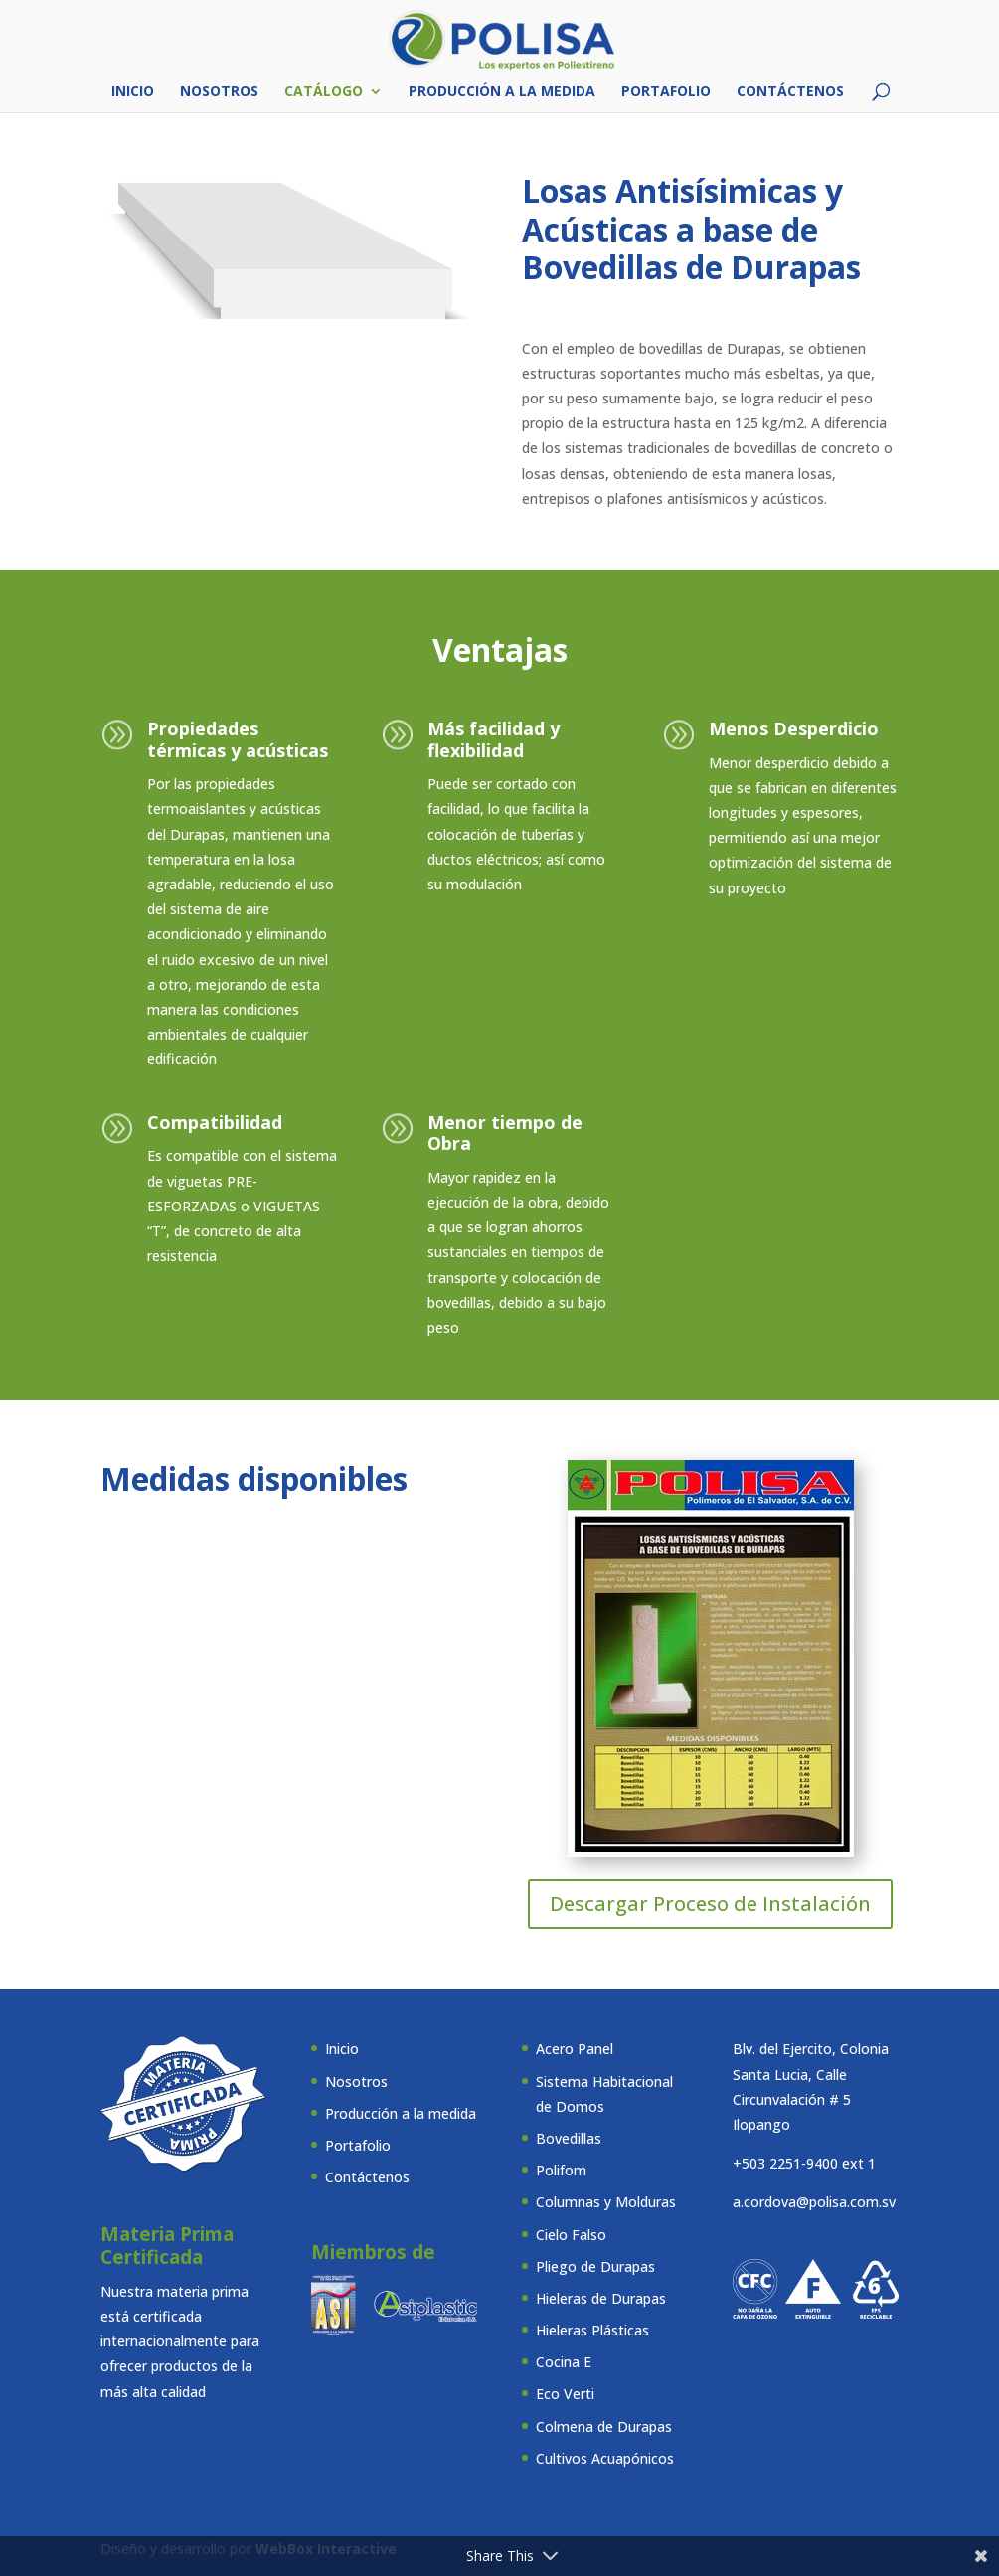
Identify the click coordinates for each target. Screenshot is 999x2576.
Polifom (561, 2170)
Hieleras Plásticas (592, 2330)
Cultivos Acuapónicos (605, 2458)
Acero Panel (574, 2048)
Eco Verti (565, 2393)
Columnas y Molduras (606, 2201)
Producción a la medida (502, 92)
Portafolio (666, 92)
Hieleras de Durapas (601, 2298)
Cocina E (563, 2361)
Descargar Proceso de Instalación (710, 1903)
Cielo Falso (571, 2234)
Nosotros (219, 92)
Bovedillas (568, 2138)
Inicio (132, 92)
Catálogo (323, 92)
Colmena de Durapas (604, 2426)
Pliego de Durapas (595, 2266)
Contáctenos (790, 92)
